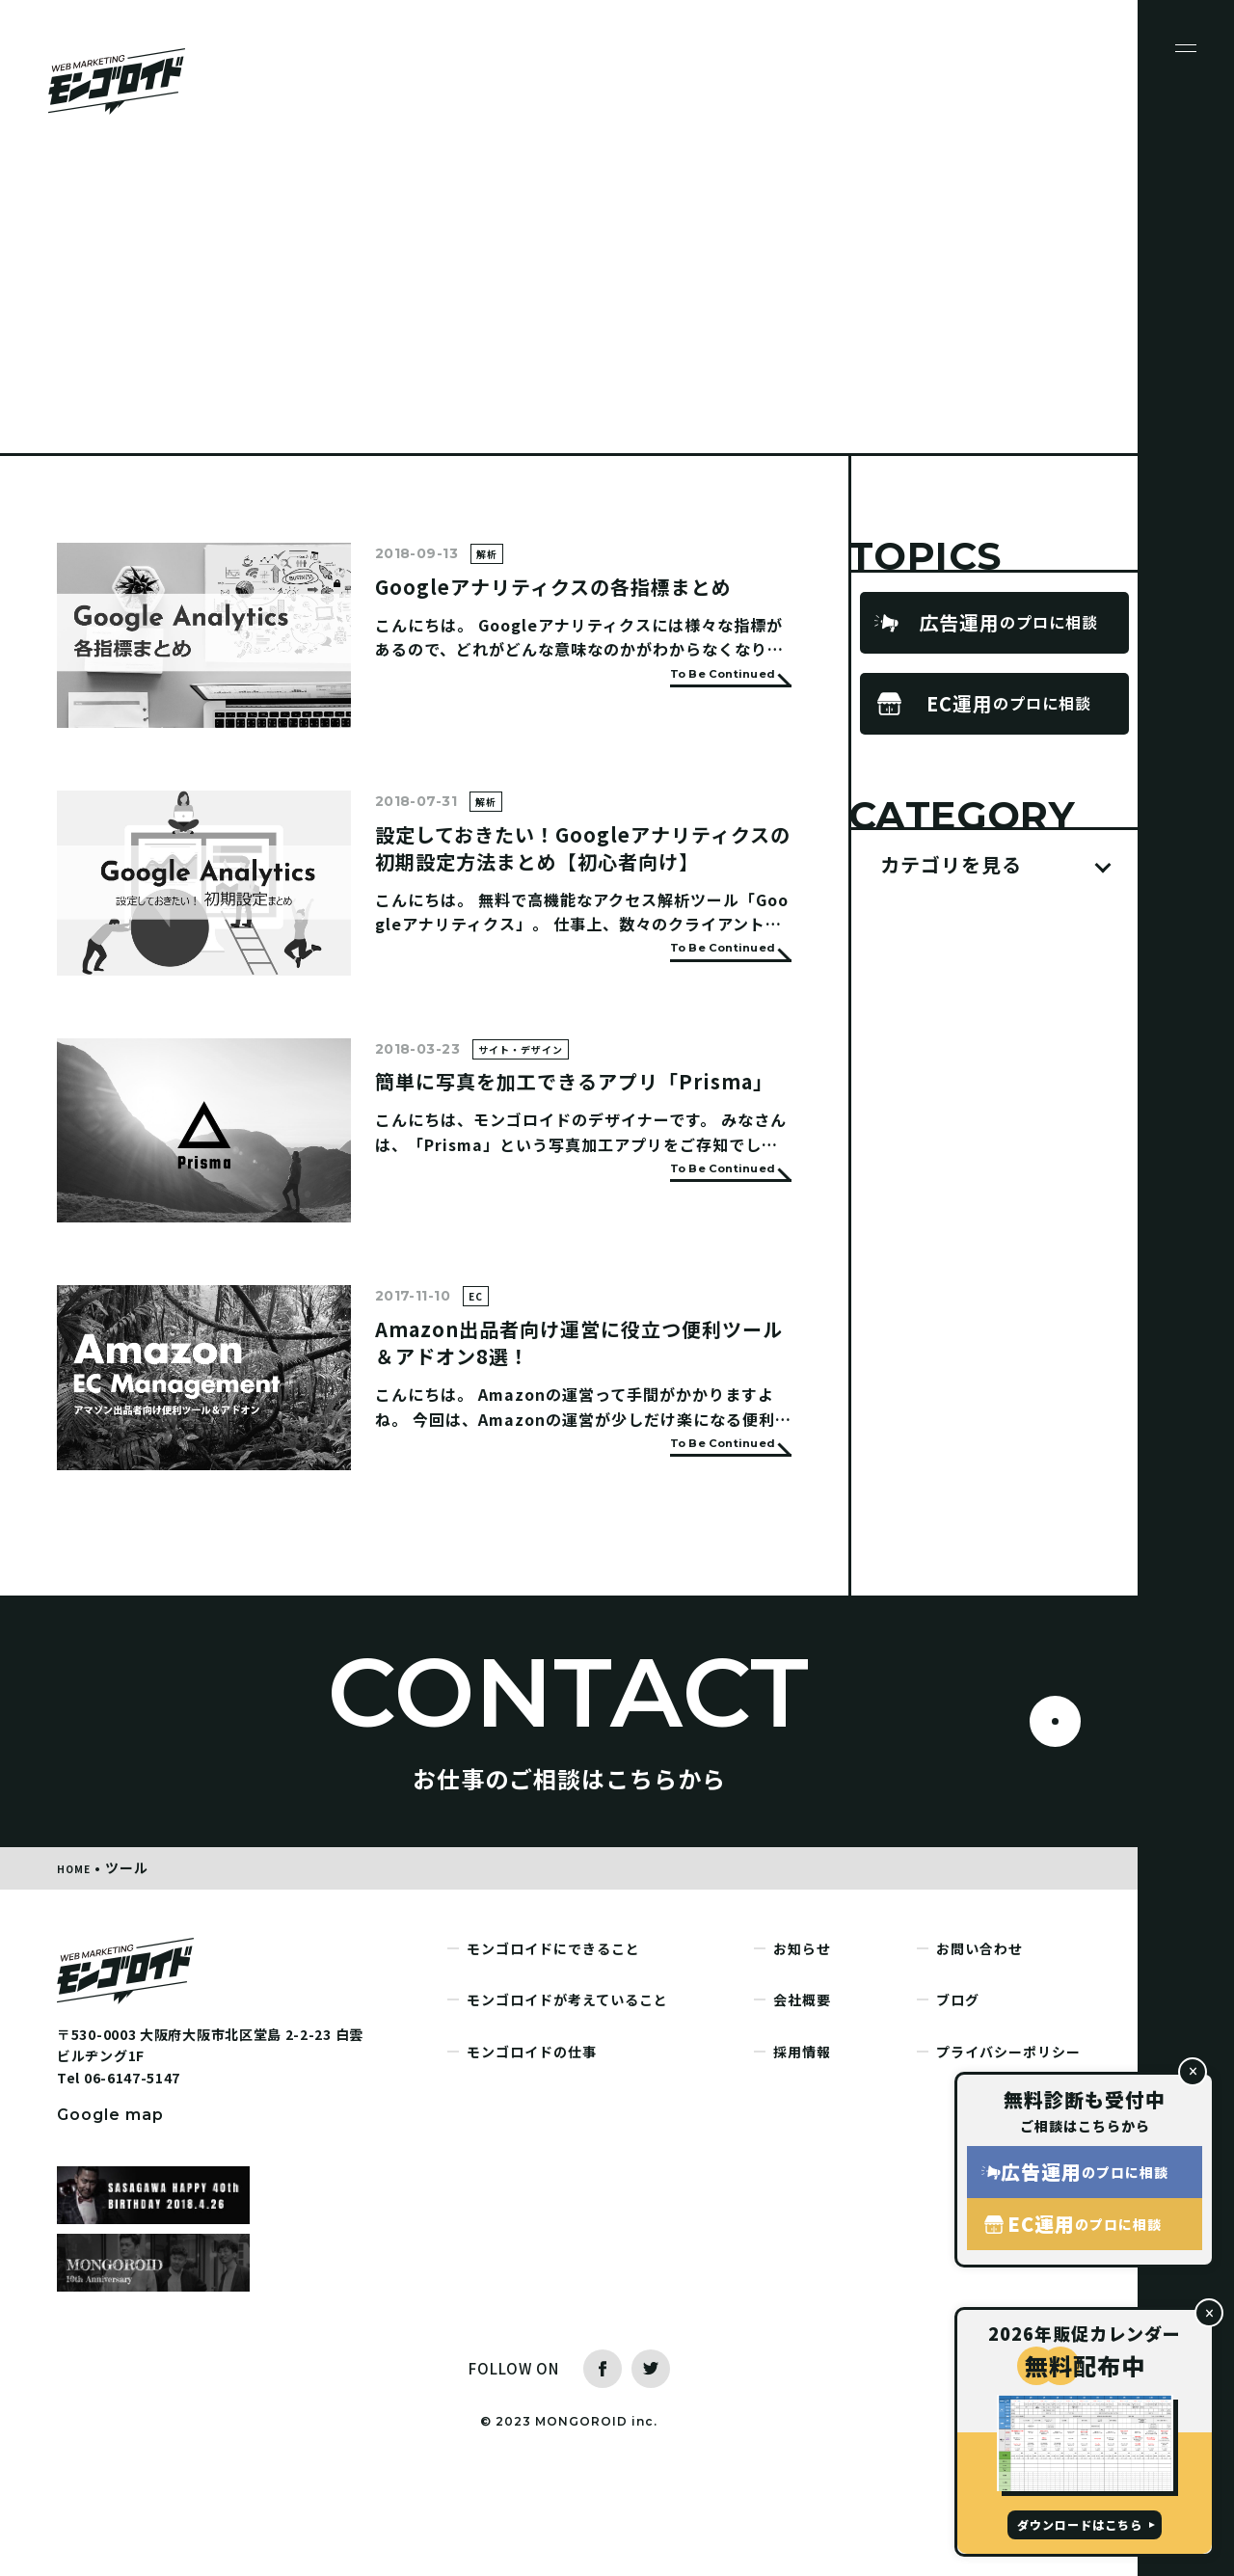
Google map (110, 2211)
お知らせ (802, 2044)
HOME (78, 1963)
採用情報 (802, 2148)
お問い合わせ (979, 2044)
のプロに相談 (1008, 622)
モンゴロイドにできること (553, 2044)
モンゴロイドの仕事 (532, 2148)
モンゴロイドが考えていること (567, 2096)
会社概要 (802, 2096)
